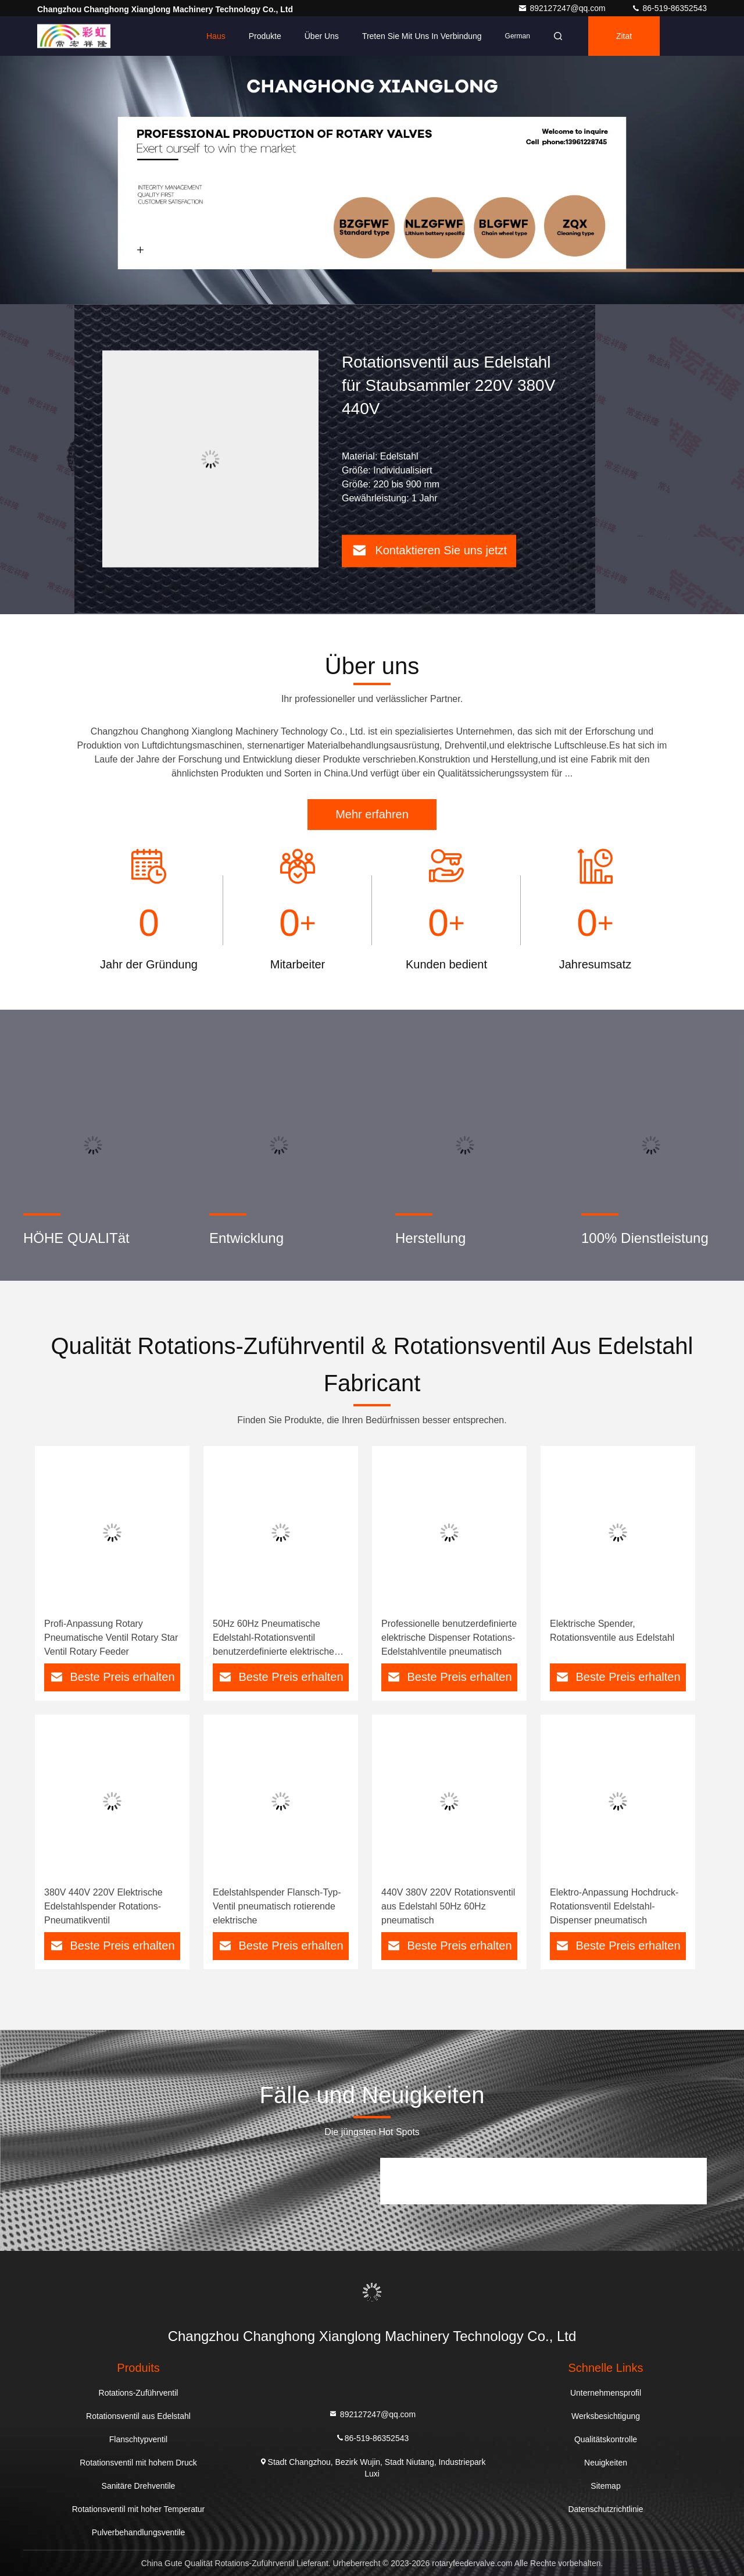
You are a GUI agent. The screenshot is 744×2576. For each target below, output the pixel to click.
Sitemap (605, 2486)
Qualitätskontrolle (605, 2439)
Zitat (624, 36)
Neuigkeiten (605, 2462)
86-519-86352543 (669, 8)
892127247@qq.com (562, 8)
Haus (216, 36)
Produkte (265, 36)
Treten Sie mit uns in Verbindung (422, 36)
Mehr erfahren (372, 814)
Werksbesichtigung (605, 2416)
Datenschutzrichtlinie (605, 2509)
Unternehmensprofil (605, 2392)
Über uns (322, 36)
